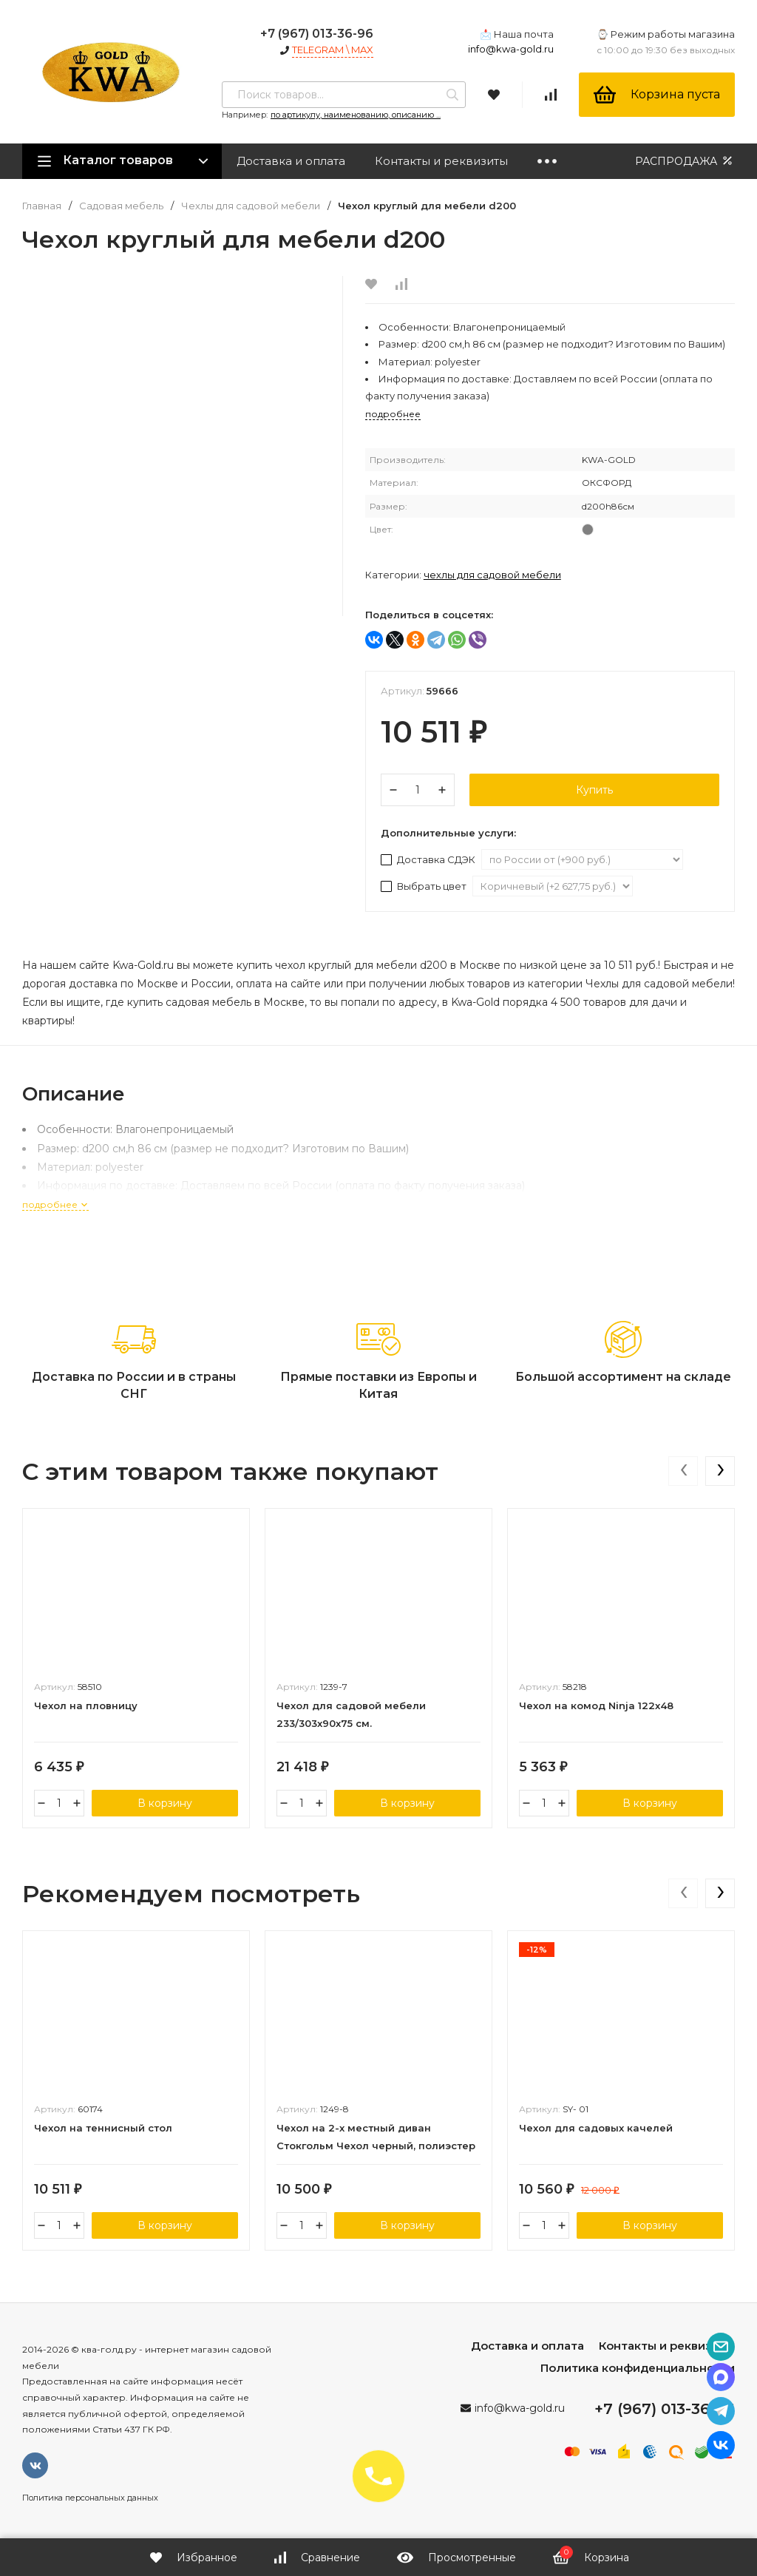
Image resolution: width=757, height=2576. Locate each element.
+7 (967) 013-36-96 (316, 34)
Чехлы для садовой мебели (250, 206)
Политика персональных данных (90, 2497)
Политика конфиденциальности (637, 2368)
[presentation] (683, 1471)
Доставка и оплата (291, 161)
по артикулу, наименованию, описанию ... (356, 114)
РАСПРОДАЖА (685, 161)
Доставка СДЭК (429, 859)
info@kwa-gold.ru (511, 49)
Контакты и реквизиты (441, 161)
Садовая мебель (121, 206)
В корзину (165, 1803)
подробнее (55, 1204)
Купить (594, 790)
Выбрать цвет (425, 886)
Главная (41, 206)
